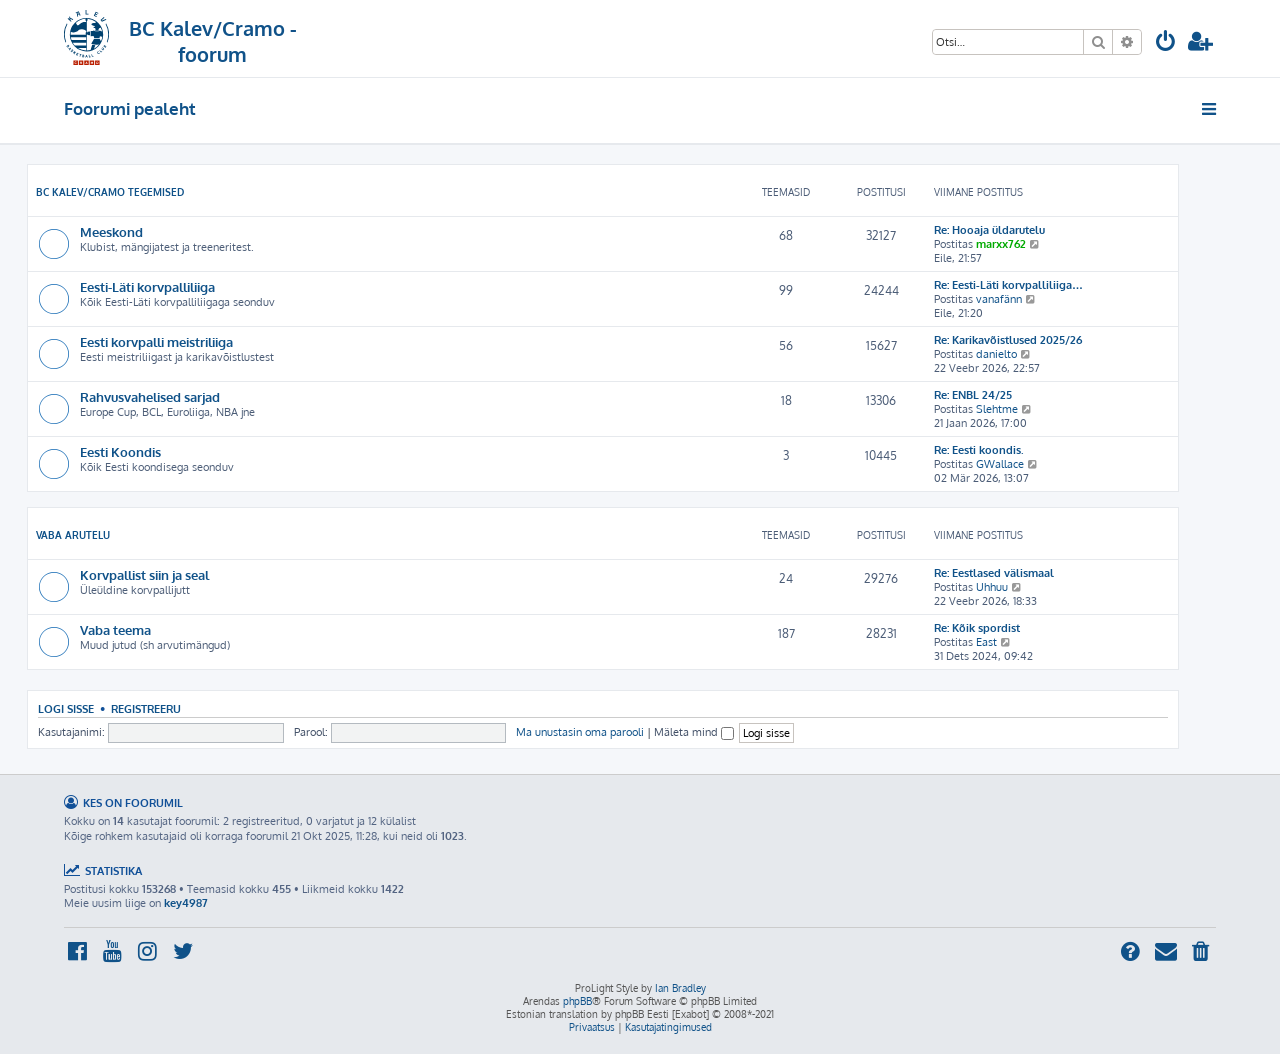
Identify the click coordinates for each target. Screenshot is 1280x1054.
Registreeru (146, 708)
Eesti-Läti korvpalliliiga (147, 286)
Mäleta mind (694, 732)
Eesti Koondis (120, 451)
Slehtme (997, 409)
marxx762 (1001, 244)
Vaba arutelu (73, 535)
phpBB (577, 1001)
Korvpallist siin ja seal (144, 574)
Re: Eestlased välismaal (994, 573)
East (986, 642)
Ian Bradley (680, 988)
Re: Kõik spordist (977, 628)
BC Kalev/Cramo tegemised (110, 192)
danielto (996, 354)
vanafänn (999, 299)
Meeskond (111, 231)
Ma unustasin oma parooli (580, 732)
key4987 (186, 903)
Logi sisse (66, 708)
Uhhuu (992, 587)
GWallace (1000, 464)
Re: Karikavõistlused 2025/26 (1008, 340)
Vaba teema (115, 629)
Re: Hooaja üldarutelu (989, 230)
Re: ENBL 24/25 (973, 395)
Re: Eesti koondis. (979, 450)
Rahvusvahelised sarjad (150, 396)
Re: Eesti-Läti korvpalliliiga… (1008, 285)
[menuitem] (1166, 43)
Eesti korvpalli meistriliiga (156, 341)
